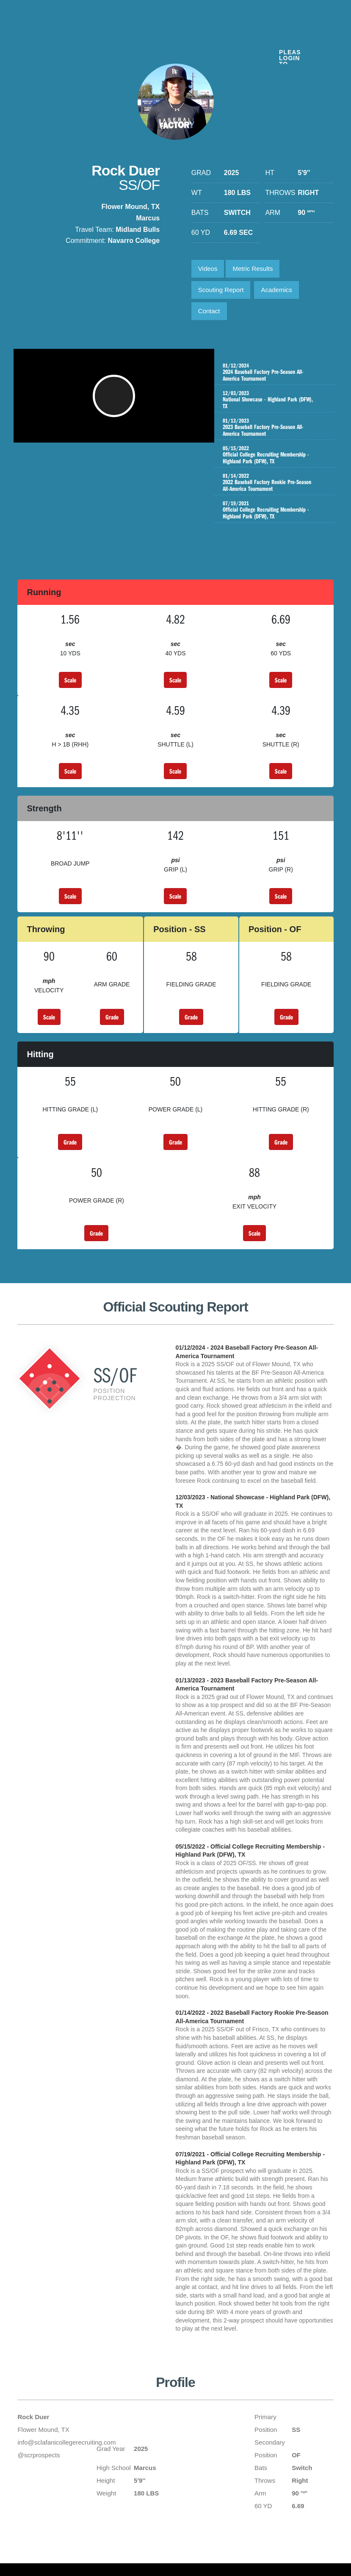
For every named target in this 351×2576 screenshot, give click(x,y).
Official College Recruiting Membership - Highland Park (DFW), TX (274, 458)
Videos (208, 268)
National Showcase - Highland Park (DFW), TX (274, 399)
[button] (115, 400)
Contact (209, 311)
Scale (70, 680)
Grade (112, 1017)
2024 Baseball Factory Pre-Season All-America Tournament (274, 372)
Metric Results (252, 268)
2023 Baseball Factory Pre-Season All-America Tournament (274, 427)
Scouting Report (221, 289)
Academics (276, 289)
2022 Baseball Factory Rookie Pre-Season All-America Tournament (274, 489)
